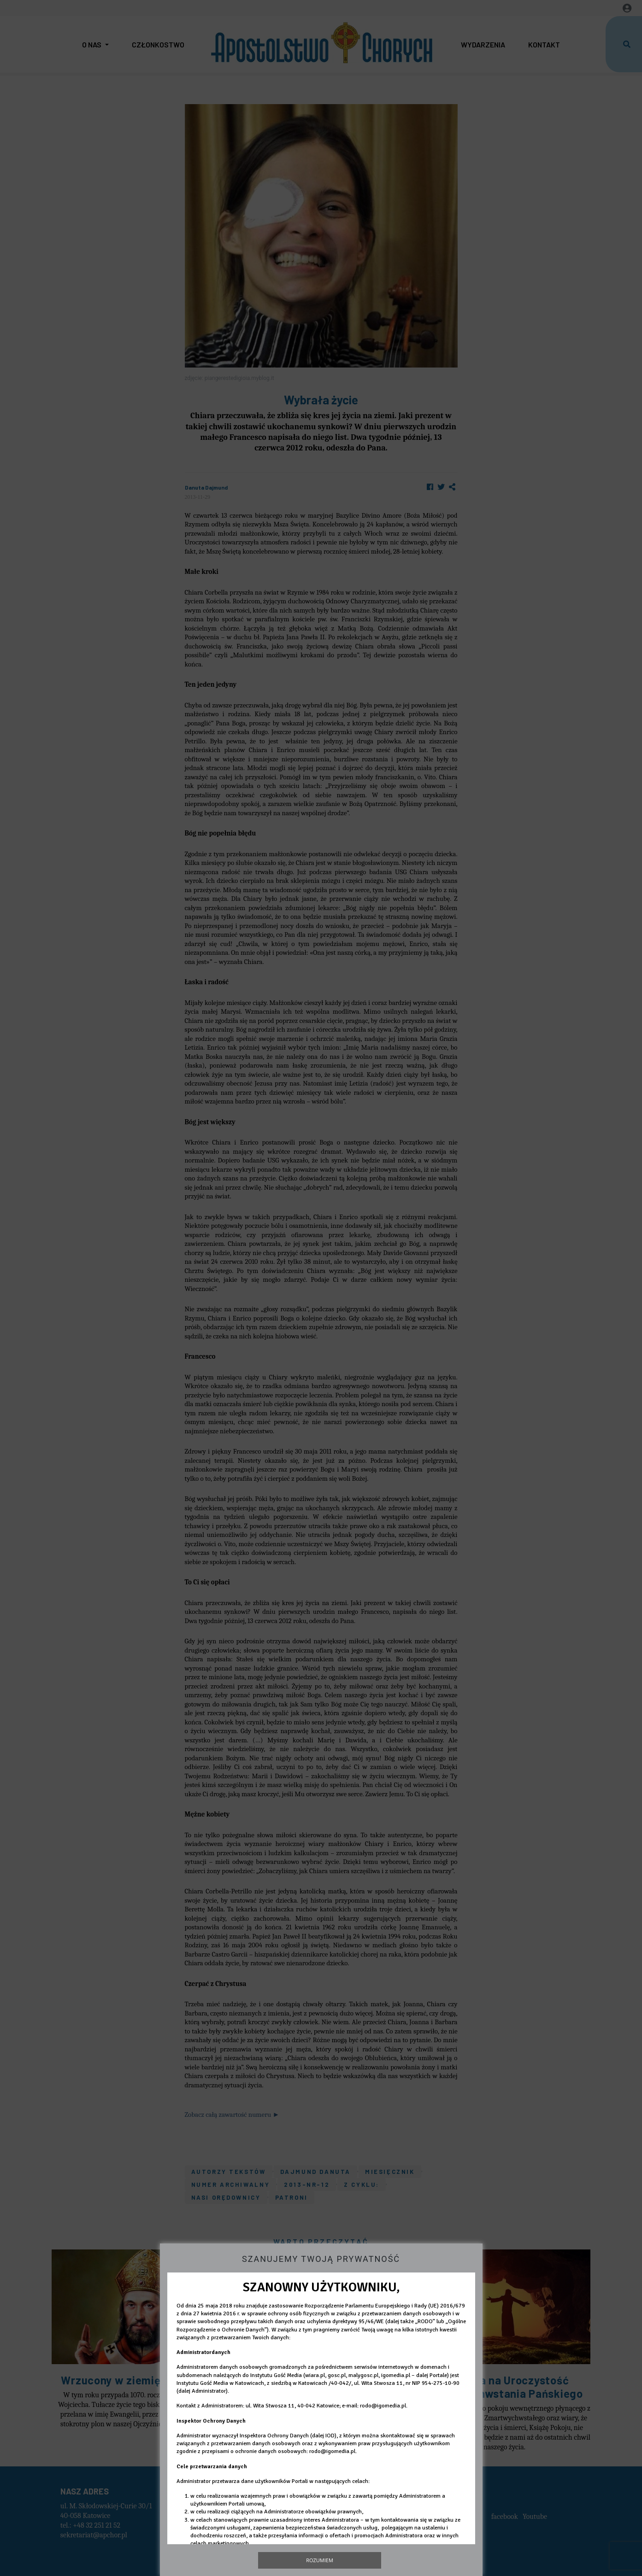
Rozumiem (319, 2560)
